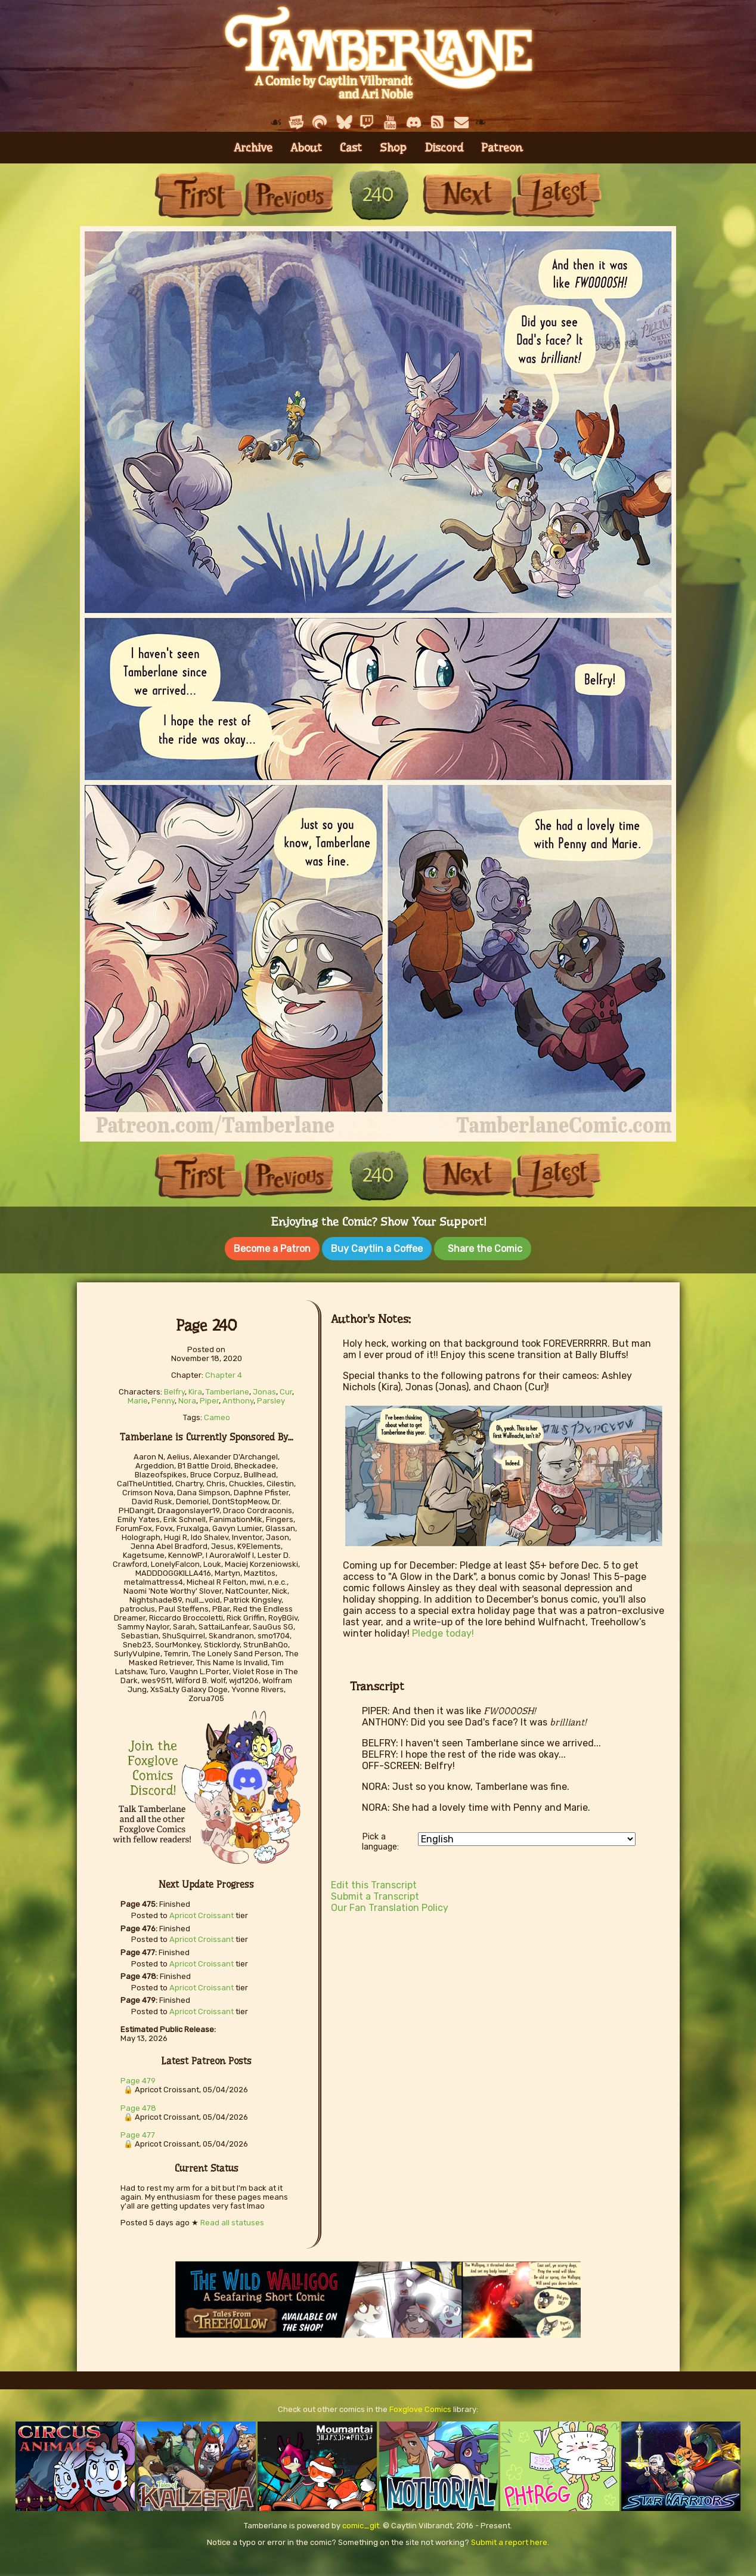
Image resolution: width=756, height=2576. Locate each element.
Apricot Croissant (201, 1911)
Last (557, 194)
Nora (187, 1396)
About (306, 147)
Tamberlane (227, 1387)
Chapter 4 (223, 1370)
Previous (288, 194)
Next (467, 194)
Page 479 (138, 2076)
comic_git (360, 2521)
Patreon (502, 147)
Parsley (271, 1396)
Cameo (217, 1413)
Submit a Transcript (375, 1892)
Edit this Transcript (374, 1881)
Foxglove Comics (420, 2405)
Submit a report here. (510, 2538)
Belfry (174, 1387)
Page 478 (138, 2103)
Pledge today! (443, 1629)
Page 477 (137, 2130)
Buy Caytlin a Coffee (377, 1248)
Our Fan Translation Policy (389, 1903)
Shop (393, 147)
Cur (286, 1387)
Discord (444, 147)
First (199, 194)
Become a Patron (272, 1248)
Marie (138, 1396)
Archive (253, 147)
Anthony (237, 1396)
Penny (163, 1396)
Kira (195, 1387)
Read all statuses (232, 2218)
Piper (209, 1396)
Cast (351, 147)
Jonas (264, 1387)
